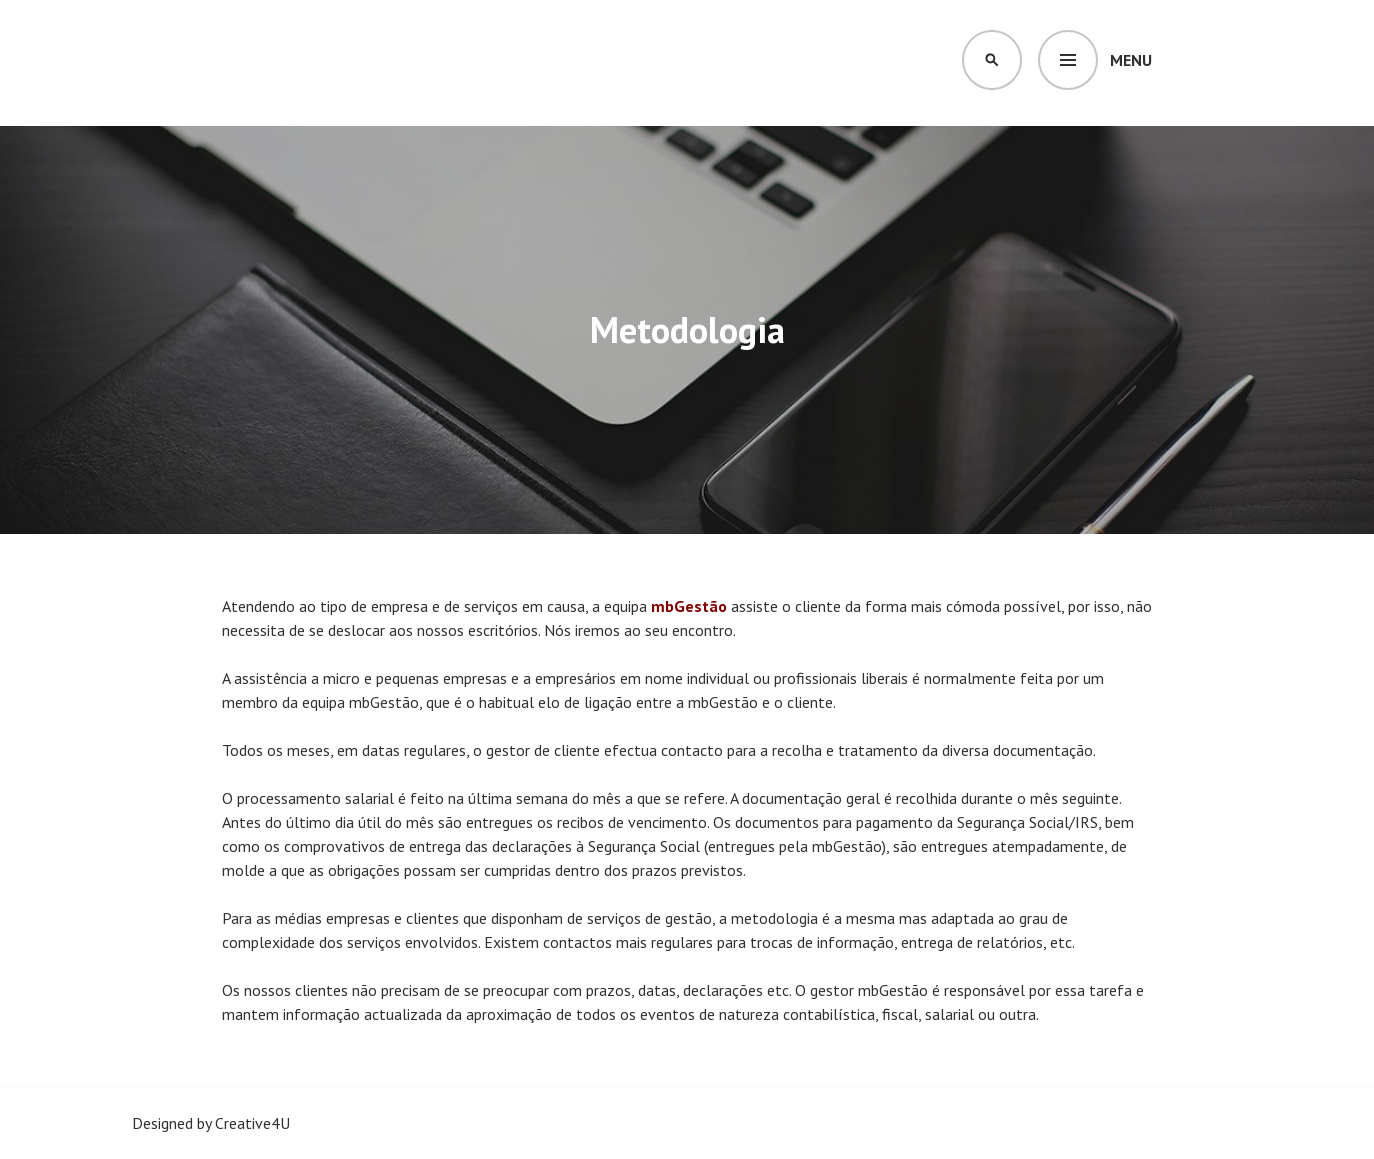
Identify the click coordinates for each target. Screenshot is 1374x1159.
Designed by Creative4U (211, 1123)
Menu (1131, 60)
